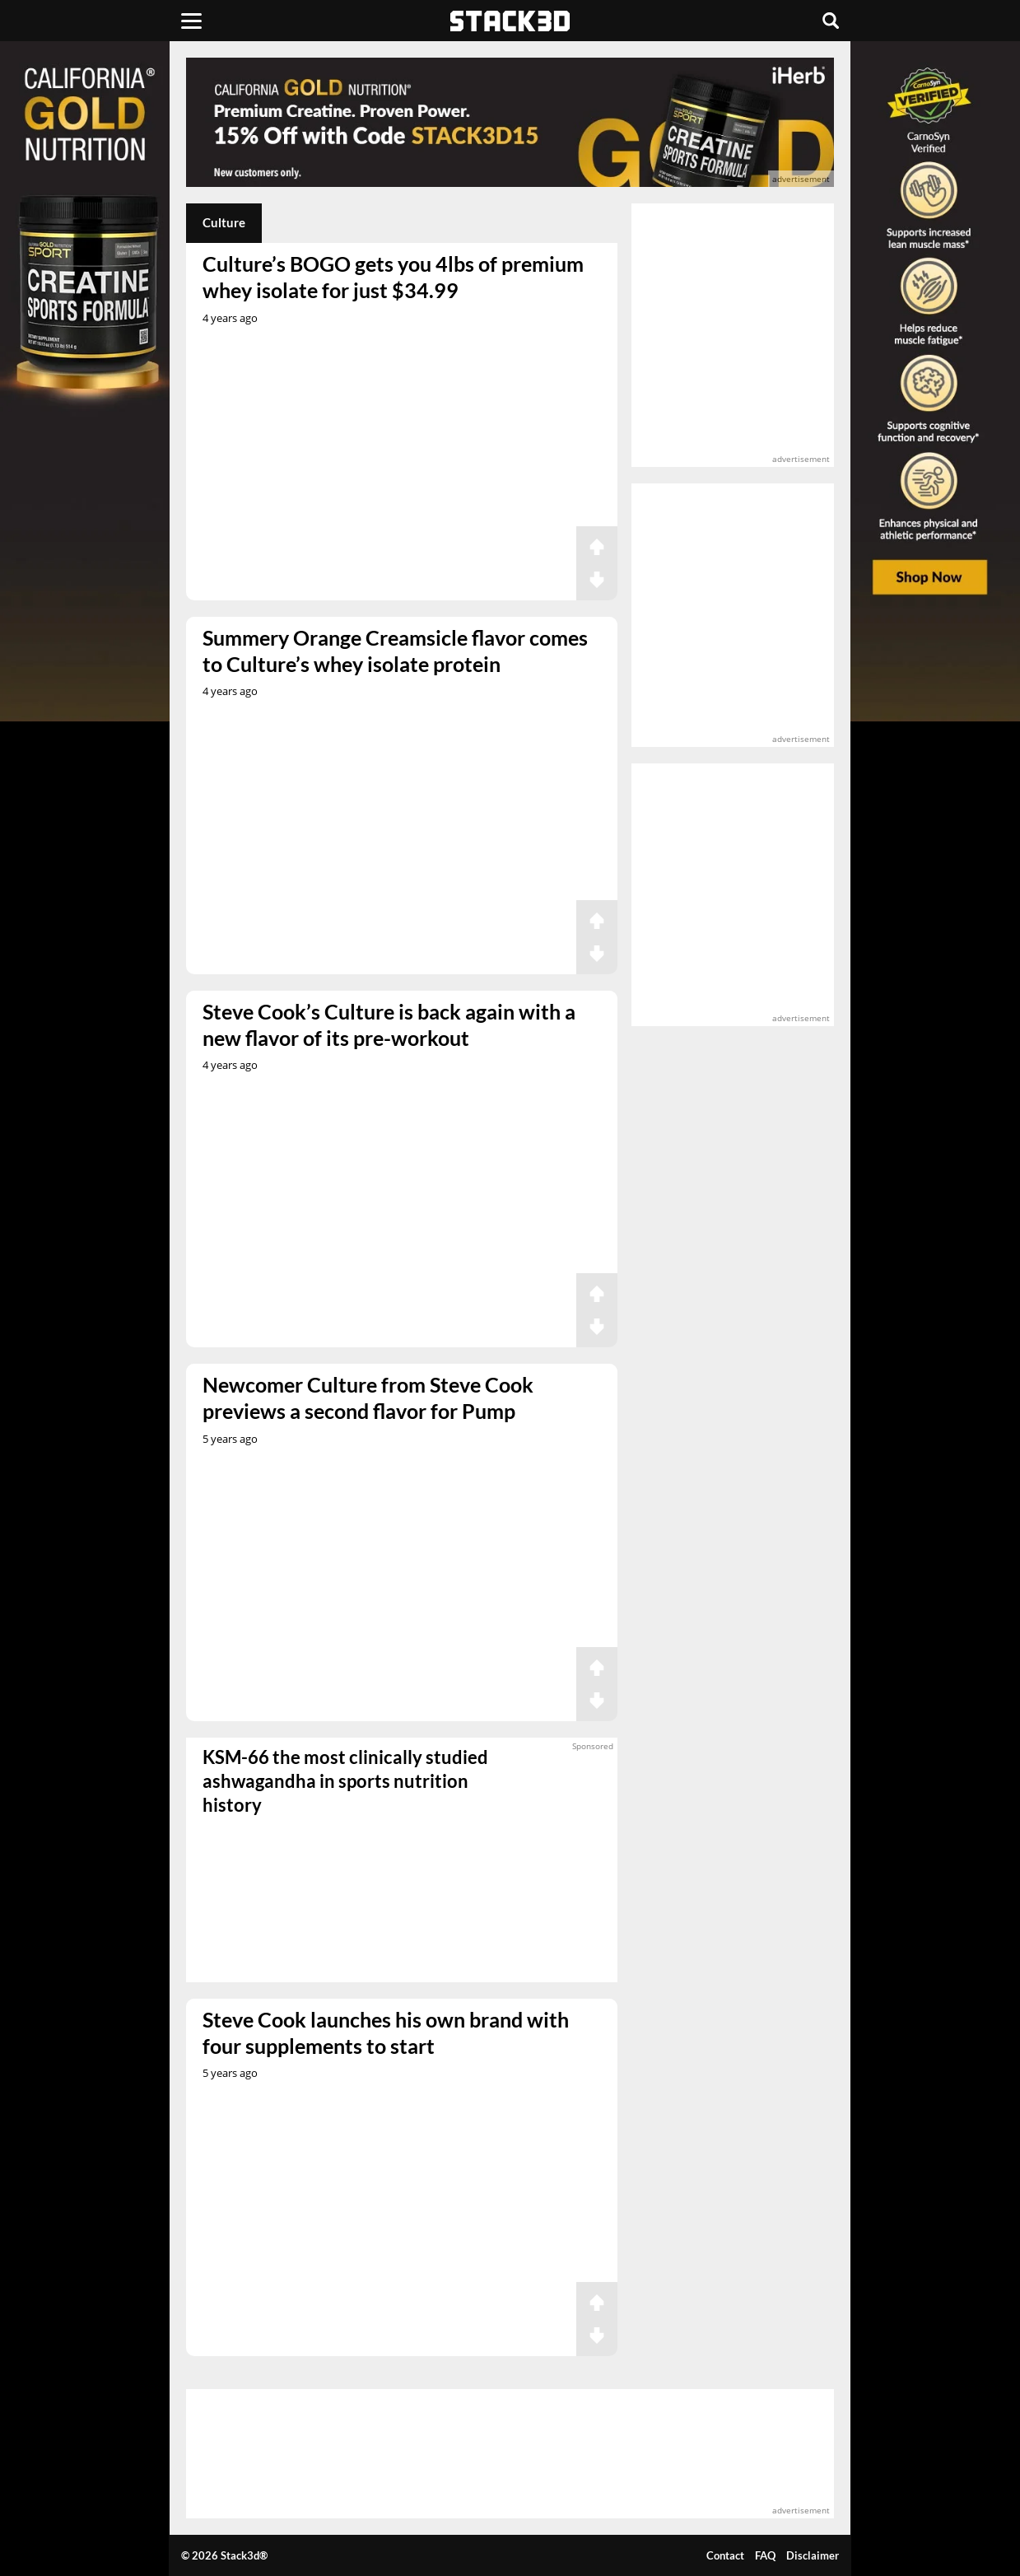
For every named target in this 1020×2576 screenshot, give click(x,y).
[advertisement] (510, 122)
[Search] (830, 20)
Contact (725, 2555)
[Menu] (191, 20)
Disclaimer (812, 2555)
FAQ (765, 2555)
